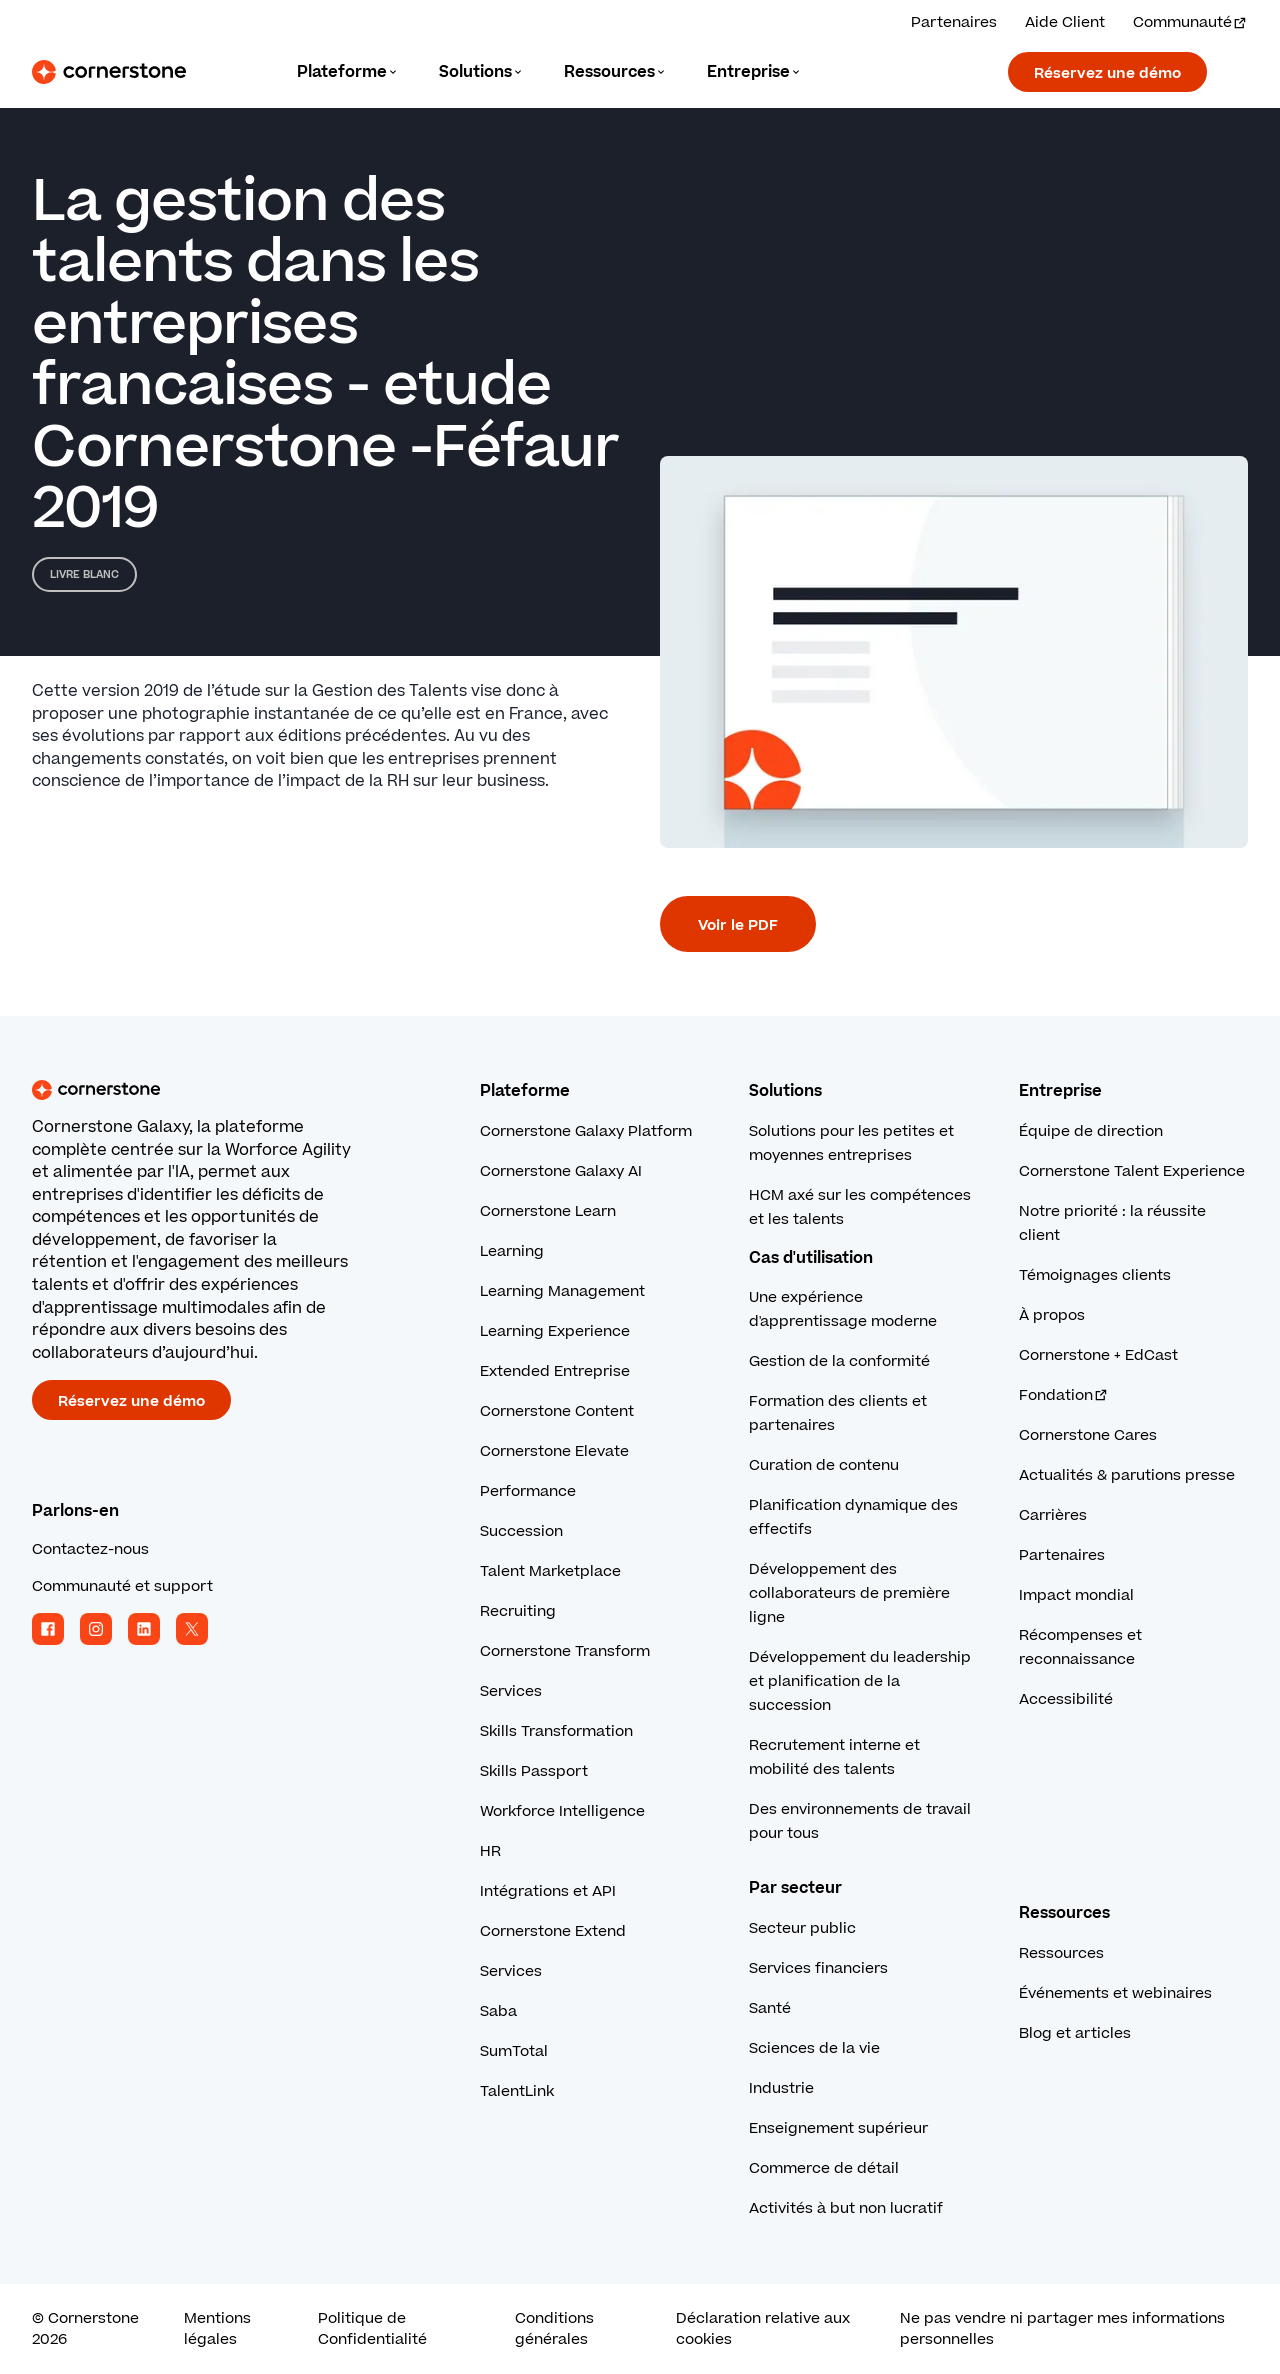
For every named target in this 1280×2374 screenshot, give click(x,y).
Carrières (1053, 1515)
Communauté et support (122, 1586)
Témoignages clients (1095, 1275)
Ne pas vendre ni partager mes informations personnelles (1062, 2329)
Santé (770, 2008)
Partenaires (1062, 1555)
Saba (498, 2011)
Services (511, 1691)
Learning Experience (555, 1331)
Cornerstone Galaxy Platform (586, 1131)
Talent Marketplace (550, 1571)
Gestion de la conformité (839, 1361)
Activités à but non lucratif (846, 2208)
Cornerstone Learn (548, 1211)
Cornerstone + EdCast (1098, 1355)
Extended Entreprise (555, 1371)
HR (490, 1851)
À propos (1052, 1315)
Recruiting (518, 1611)
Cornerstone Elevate (554, 1451)
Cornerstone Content (557, 1411)
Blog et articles (1075, 2033)
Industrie (781, 2088)
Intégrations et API (548, 1891)
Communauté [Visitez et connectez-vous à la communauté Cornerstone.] (1190, 22)
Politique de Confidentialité (372, 2329)
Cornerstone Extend (553, 1931)
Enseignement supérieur (838, 2128)
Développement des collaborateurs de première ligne (849, 1593)
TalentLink (517, 2091)
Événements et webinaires (1115, 1993)
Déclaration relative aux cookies (763, 2329)
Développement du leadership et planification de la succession (860, 1681)
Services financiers (818, 1968)
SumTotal (514, 2051)
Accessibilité (1066, 1699)
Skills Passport (534, 1771)
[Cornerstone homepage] (224, 1090)
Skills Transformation (556, 1731)
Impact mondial (1076, 1595)
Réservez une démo (1107, 73)
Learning (512, 1251)
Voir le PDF (738, 925)
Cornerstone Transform (565, 1651)
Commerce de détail (824, 2168)
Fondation (1064, 1395)
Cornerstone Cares (1088, 1435)
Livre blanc (84, 574)
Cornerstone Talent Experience (1132, 1171)
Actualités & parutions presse (1127, 1475)
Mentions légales (217, 2329)
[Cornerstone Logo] (109, 72)
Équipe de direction (1091, 1131)
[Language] (348, 72)
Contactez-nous (90, 1549)
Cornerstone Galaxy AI (561, 1171)
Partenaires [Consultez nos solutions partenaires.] (954, 22)
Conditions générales (554, 2329)
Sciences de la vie (814, 2048)
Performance (528, 1491)
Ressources (1061, 1953)
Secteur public (802, 1928)
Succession (521, 1531)
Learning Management (562, 1291)
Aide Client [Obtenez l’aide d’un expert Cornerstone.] (1065, 22)
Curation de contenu (824, 1465)
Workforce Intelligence (562, 1811)
